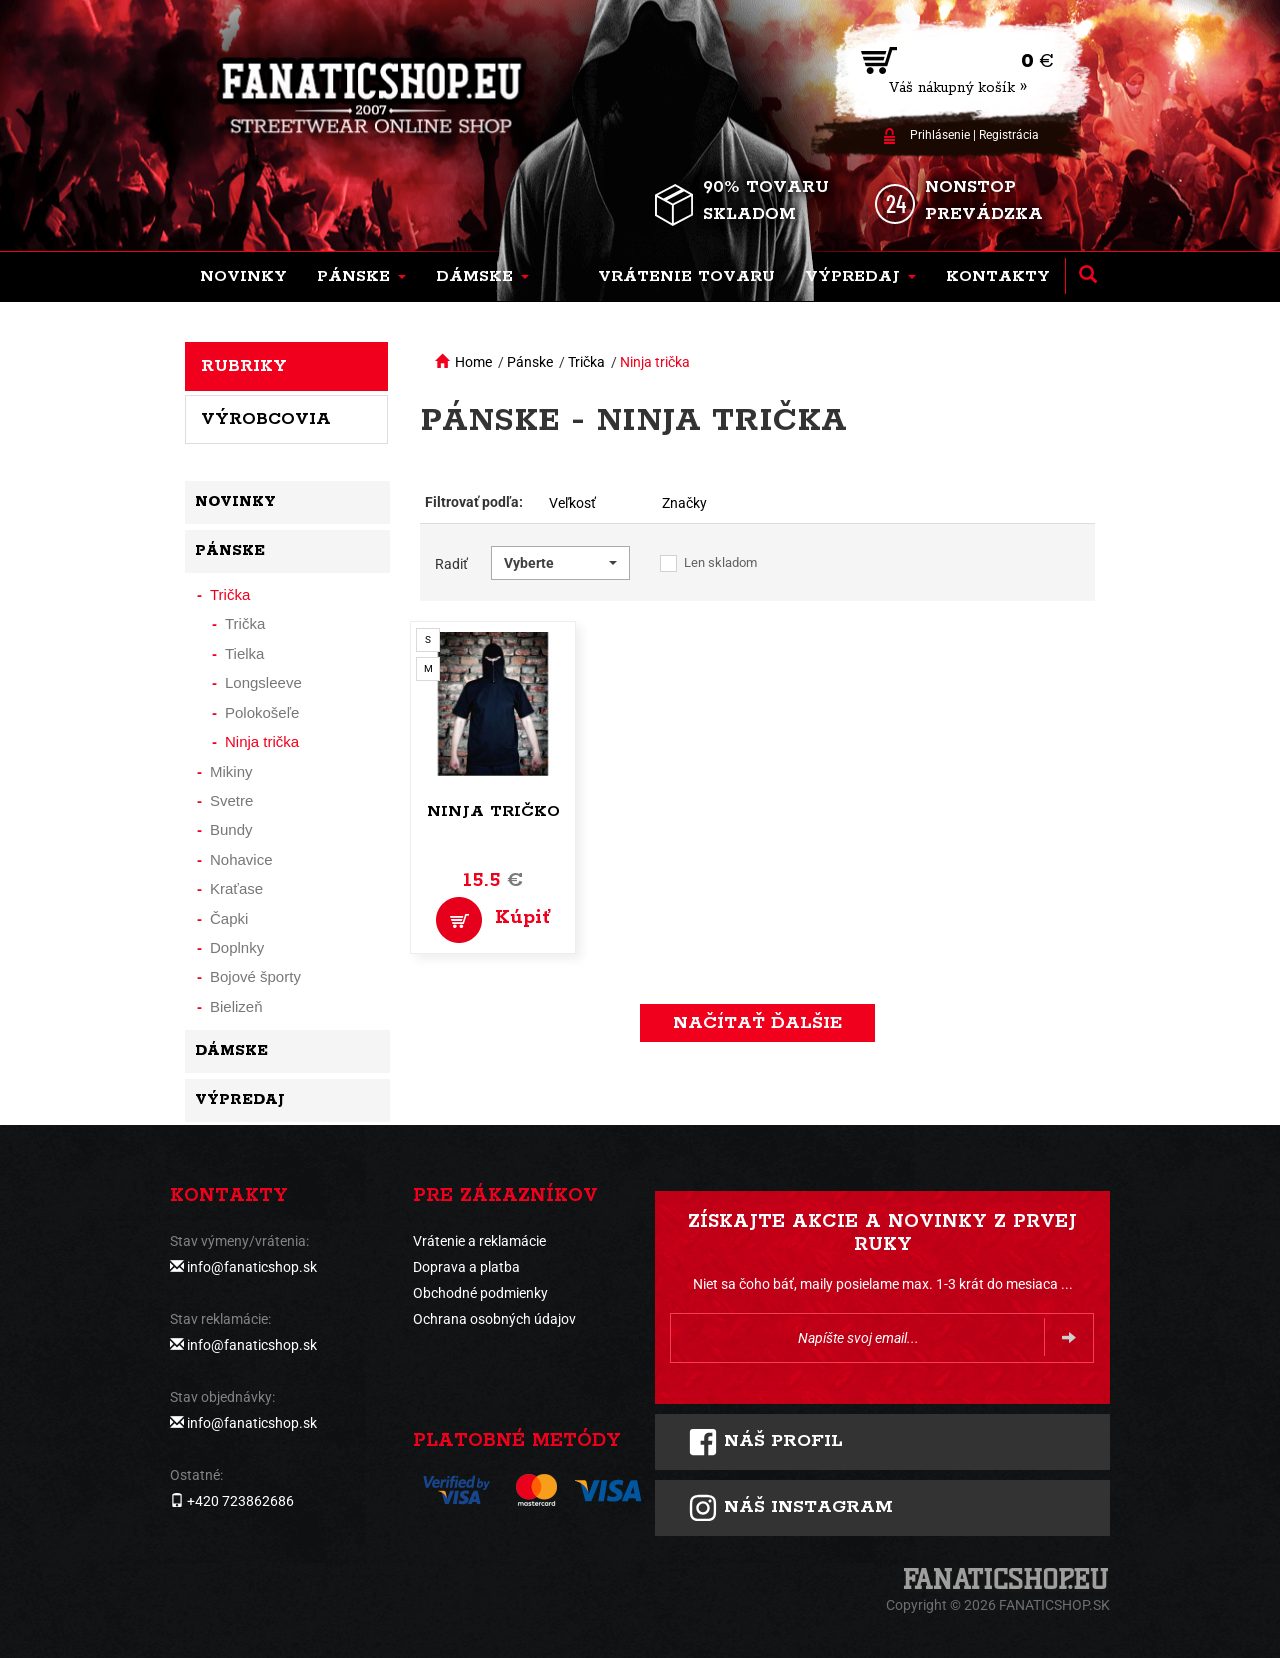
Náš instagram (790, 1508)
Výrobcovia (266, 419)
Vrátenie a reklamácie (479, 1241)
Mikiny (231, 771)
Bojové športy (255, 976)
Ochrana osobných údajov (494, 1319)
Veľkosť (572, 503)
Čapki (229, 918)
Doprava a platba (466, 1267)
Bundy (231, 829)
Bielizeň (236, 1006)
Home (473, 362)
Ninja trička (655, 362)
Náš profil (765, 1442)
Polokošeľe (262, 712)
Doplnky (237, 947)
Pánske (530, 362)
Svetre (231, 800)
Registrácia (1009, 135)
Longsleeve (263, 682)
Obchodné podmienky (480, 1293)
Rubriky (244, 366)
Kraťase (236, 888)
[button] (361, 277)
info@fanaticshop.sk (252, 1267)
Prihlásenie (940, 135)
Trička (586, 362)
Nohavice (241, 859)
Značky (684, 503)
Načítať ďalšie (757, 1023)
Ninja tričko (493, 811)
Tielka (244, 653)
